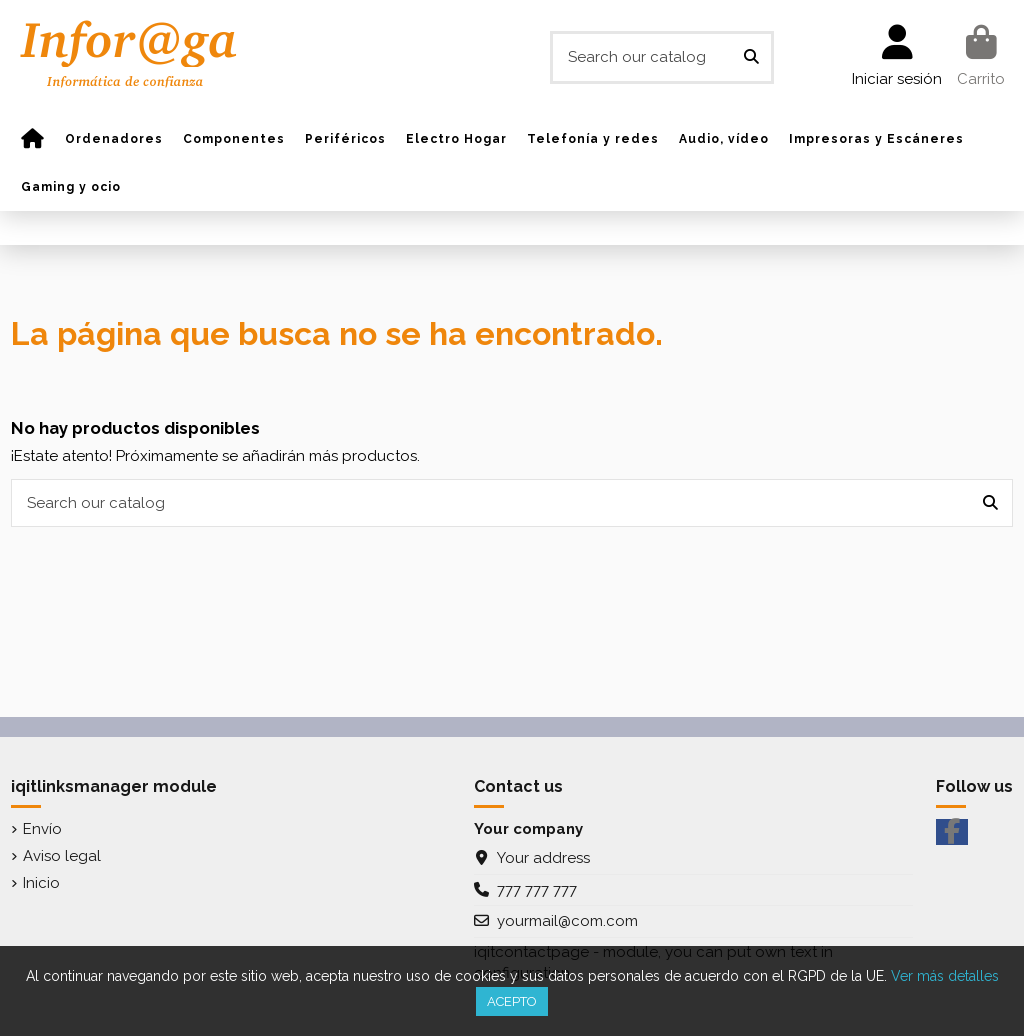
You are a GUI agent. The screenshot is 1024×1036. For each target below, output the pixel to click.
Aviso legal (62, 856)
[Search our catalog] (751, 57)
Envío (42, 829)
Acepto (512, 1001)
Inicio (41, 883)
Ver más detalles (945, 976)
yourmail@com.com (567, 921)
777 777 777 (537, 890)
